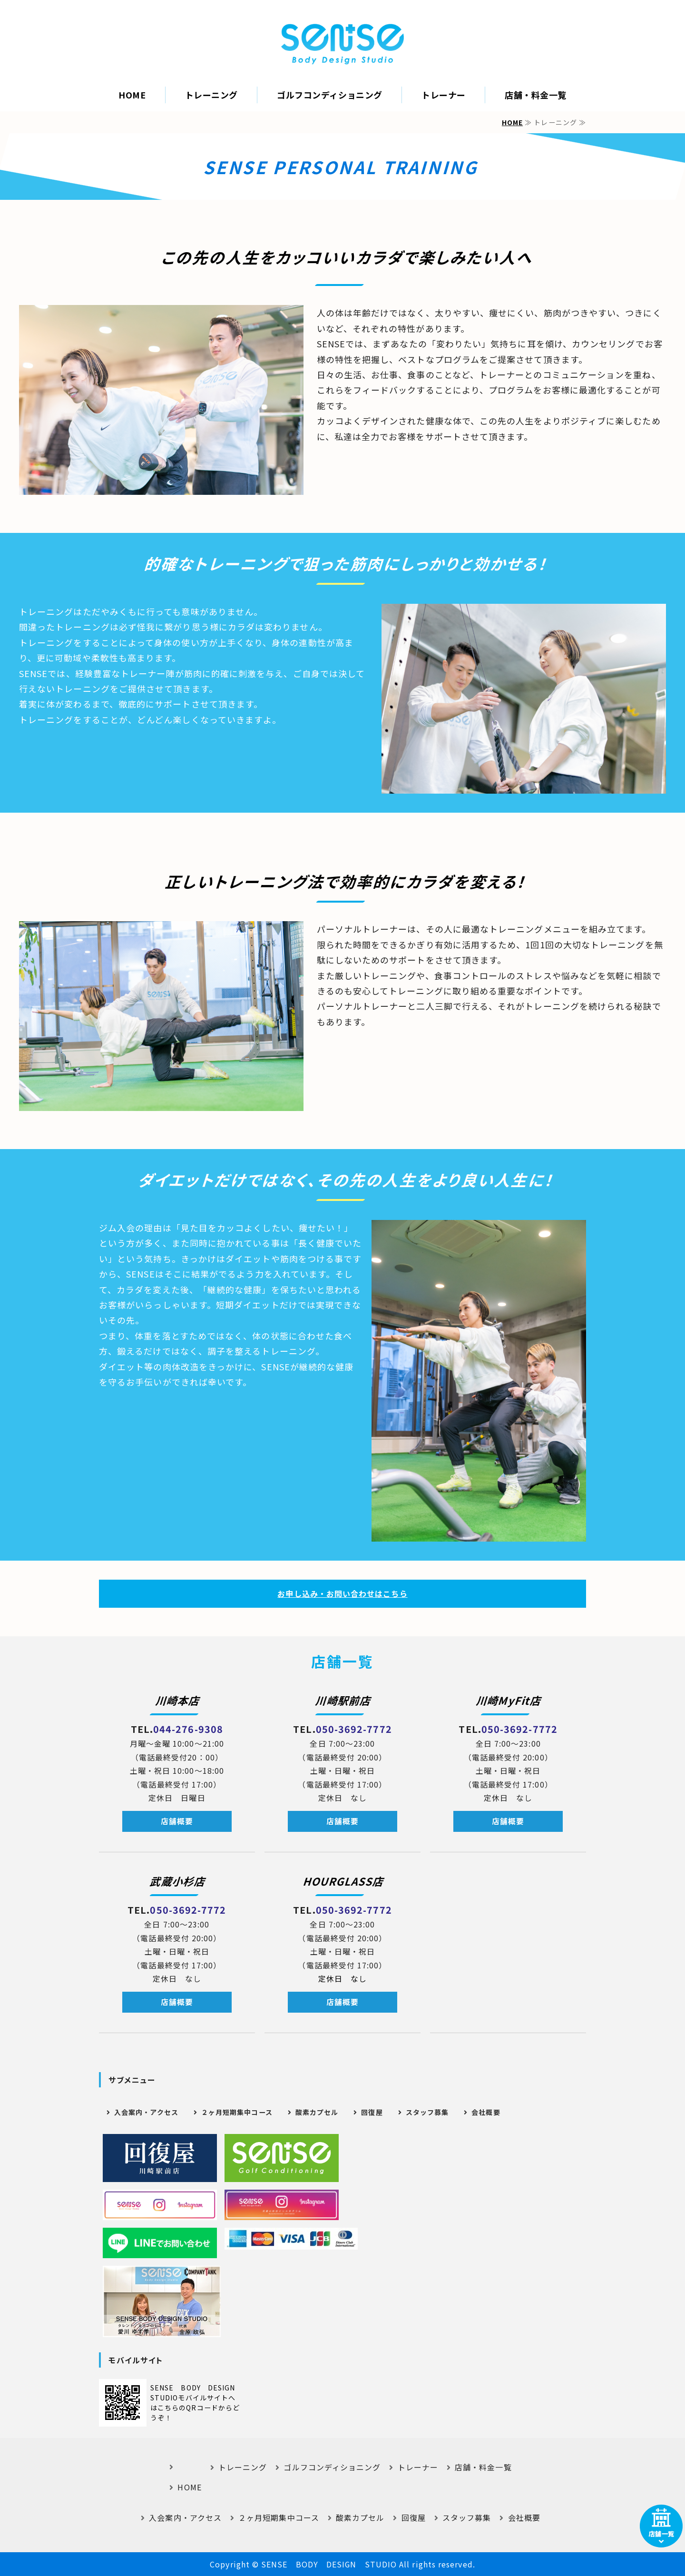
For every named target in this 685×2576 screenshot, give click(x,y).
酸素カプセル (316, 2112)
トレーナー (443, 94)
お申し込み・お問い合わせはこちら (342, 1593)
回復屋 (371, 2112)
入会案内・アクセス (146, 2112)
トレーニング (211, 94)
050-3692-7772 (354, 1729)
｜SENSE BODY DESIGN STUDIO (342, 43)
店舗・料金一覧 (536, 94)
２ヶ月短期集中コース (237, 2112)
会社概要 (485, 2112)
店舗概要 (177, 1821)
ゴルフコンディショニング (329, 94)
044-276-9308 (188, 1729)
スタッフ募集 (427, 2112)
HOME (132, 94)
